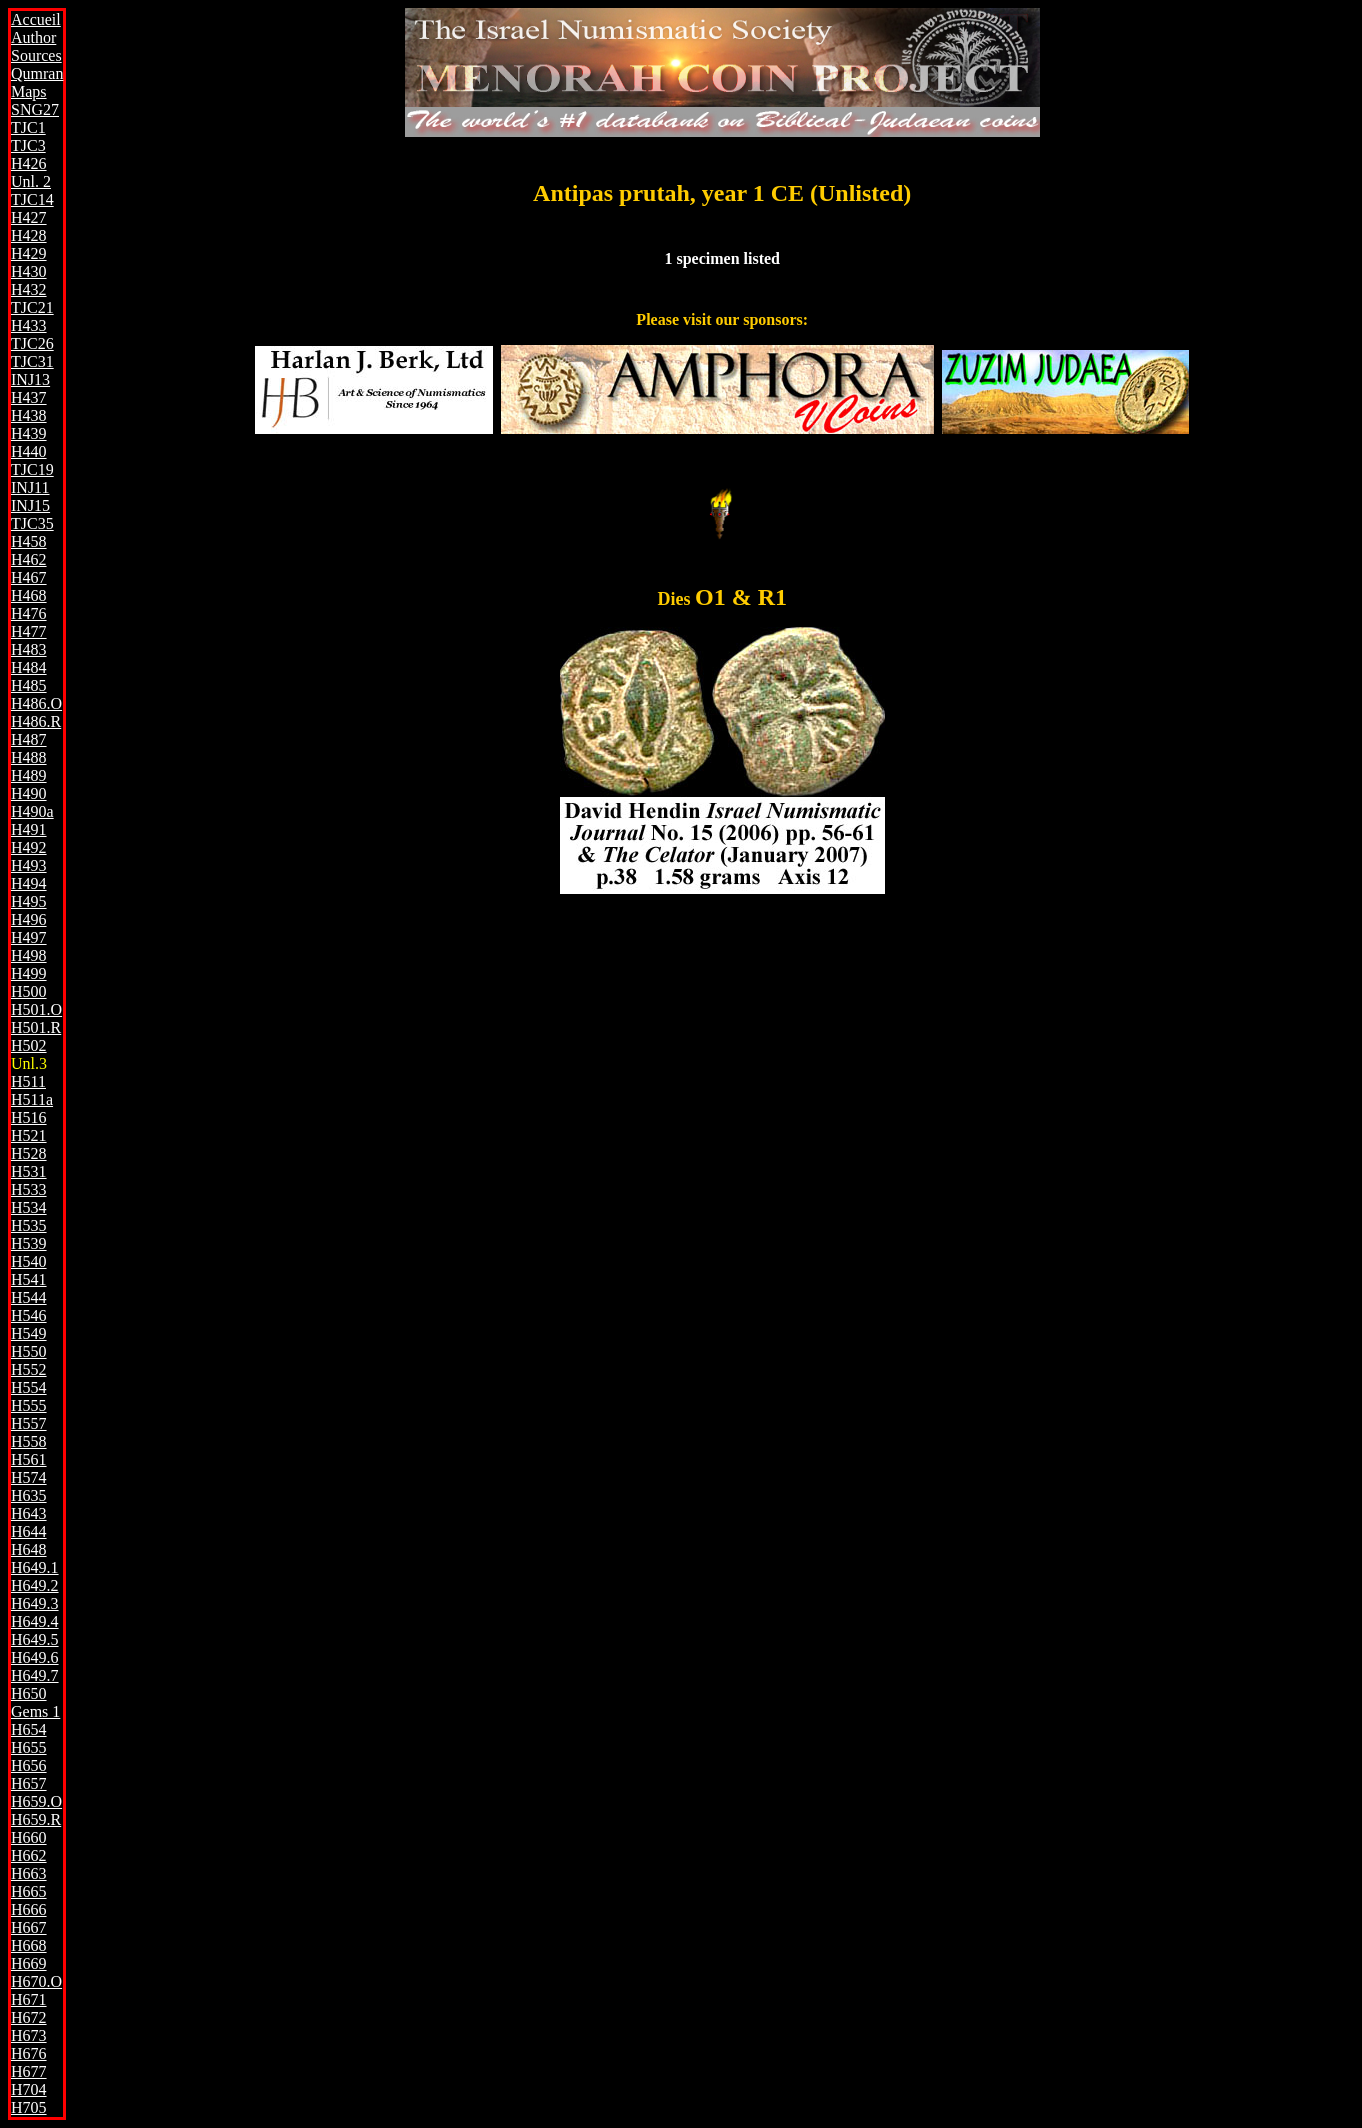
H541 (29, 1279)
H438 (29, 415)
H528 (29, 1153)
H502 (29, 1045)
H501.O (36, 1009)
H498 (29, 955)
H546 (29, 1315)
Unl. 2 (31, 181)
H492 (29, 847)
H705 (29, 2107)
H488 (29, 757)
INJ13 (30, 379)
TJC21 (32, 307)
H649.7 (35, 1675)
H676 (29, 2053)
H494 (29, 883)
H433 (29, 325)
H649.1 (35, 1567)
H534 (29, 1207)
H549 (29, 1333)
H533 (29, 1189)
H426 (29, 163)
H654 (29, 1729)
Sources (36, 55)
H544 (29, 1297)
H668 (29, 1945)
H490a (32, 811)
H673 (29, 2035)
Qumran (37, 73)
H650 (29, 1693)
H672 (29, 2017)
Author (33, 37)
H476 (29, 613)
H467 (29, 577)
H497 (29, 937)
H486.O (36, 703)
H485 (29, 685)
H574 (29, 1477)
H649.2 (35, 1585)
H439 (29, 433)
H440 (29, 451)
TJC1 (28, 127)
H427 (29, 217)
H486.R (36, 721)
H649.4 (35, 1621)
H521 (29, 1135)
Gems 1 (35, 1711)
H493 (29, 865)
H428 (29, 235)
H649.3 (35, 1603)
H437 (29, 397)
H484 (29, 667)
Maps (29, 91)
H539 (29, 1243)
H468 (29, 595)
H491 (29, 829)
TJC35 (32, 523)
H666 (29, 1909)
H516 (29, 1117)
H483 (29, 649)
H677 (29, 2071)
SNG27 (35, 109)
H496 (29, 919)
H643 (29, 1513)
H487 (29, 739)
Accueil (36, 19)
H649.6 (35, 1657)
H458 (29, 541)
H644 (29, 1531)
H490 (29, 793)
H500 (29, 991)
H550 (29, 1351)
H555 (29, 1405)
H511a (32, 1099)
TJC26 (32, 343)
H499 (29, 973)
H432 (29, 289)
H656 (29, 1765)
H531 (29, 1171)
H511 (28, 1081)
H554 (29, 1387)
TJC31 (32, 361)
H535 (29, 1225)
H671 (29, 1999)
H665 (29, 1891)
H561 (29, 1459)
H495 (29, 901)
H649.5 (35, 1639)
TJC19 (32, 469)
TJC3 (28, 145)
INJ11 (30, 487)
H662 (29, 1855)
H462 (29, 559)
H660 (29, 1837)
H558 (29, 1441)
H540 (29, 1261)
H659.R (36, 1819)
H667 (29, 1927)
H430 (29, 271)
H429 (29, 253)
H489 (29, 775)
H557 (29, 1423)
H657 (29, 1783)
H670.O (36, 1981)
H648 (29, 1549)
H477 (29, 631)
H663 (29, 1873)
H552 (29, 1369)
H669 (29, 1963)
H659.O (36, 1801)
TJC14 (32, 199)
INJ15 (30, 505)
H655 (29, 1747)
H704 (29, 2089)
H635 (29, 1495)
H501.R (36, 1027)
